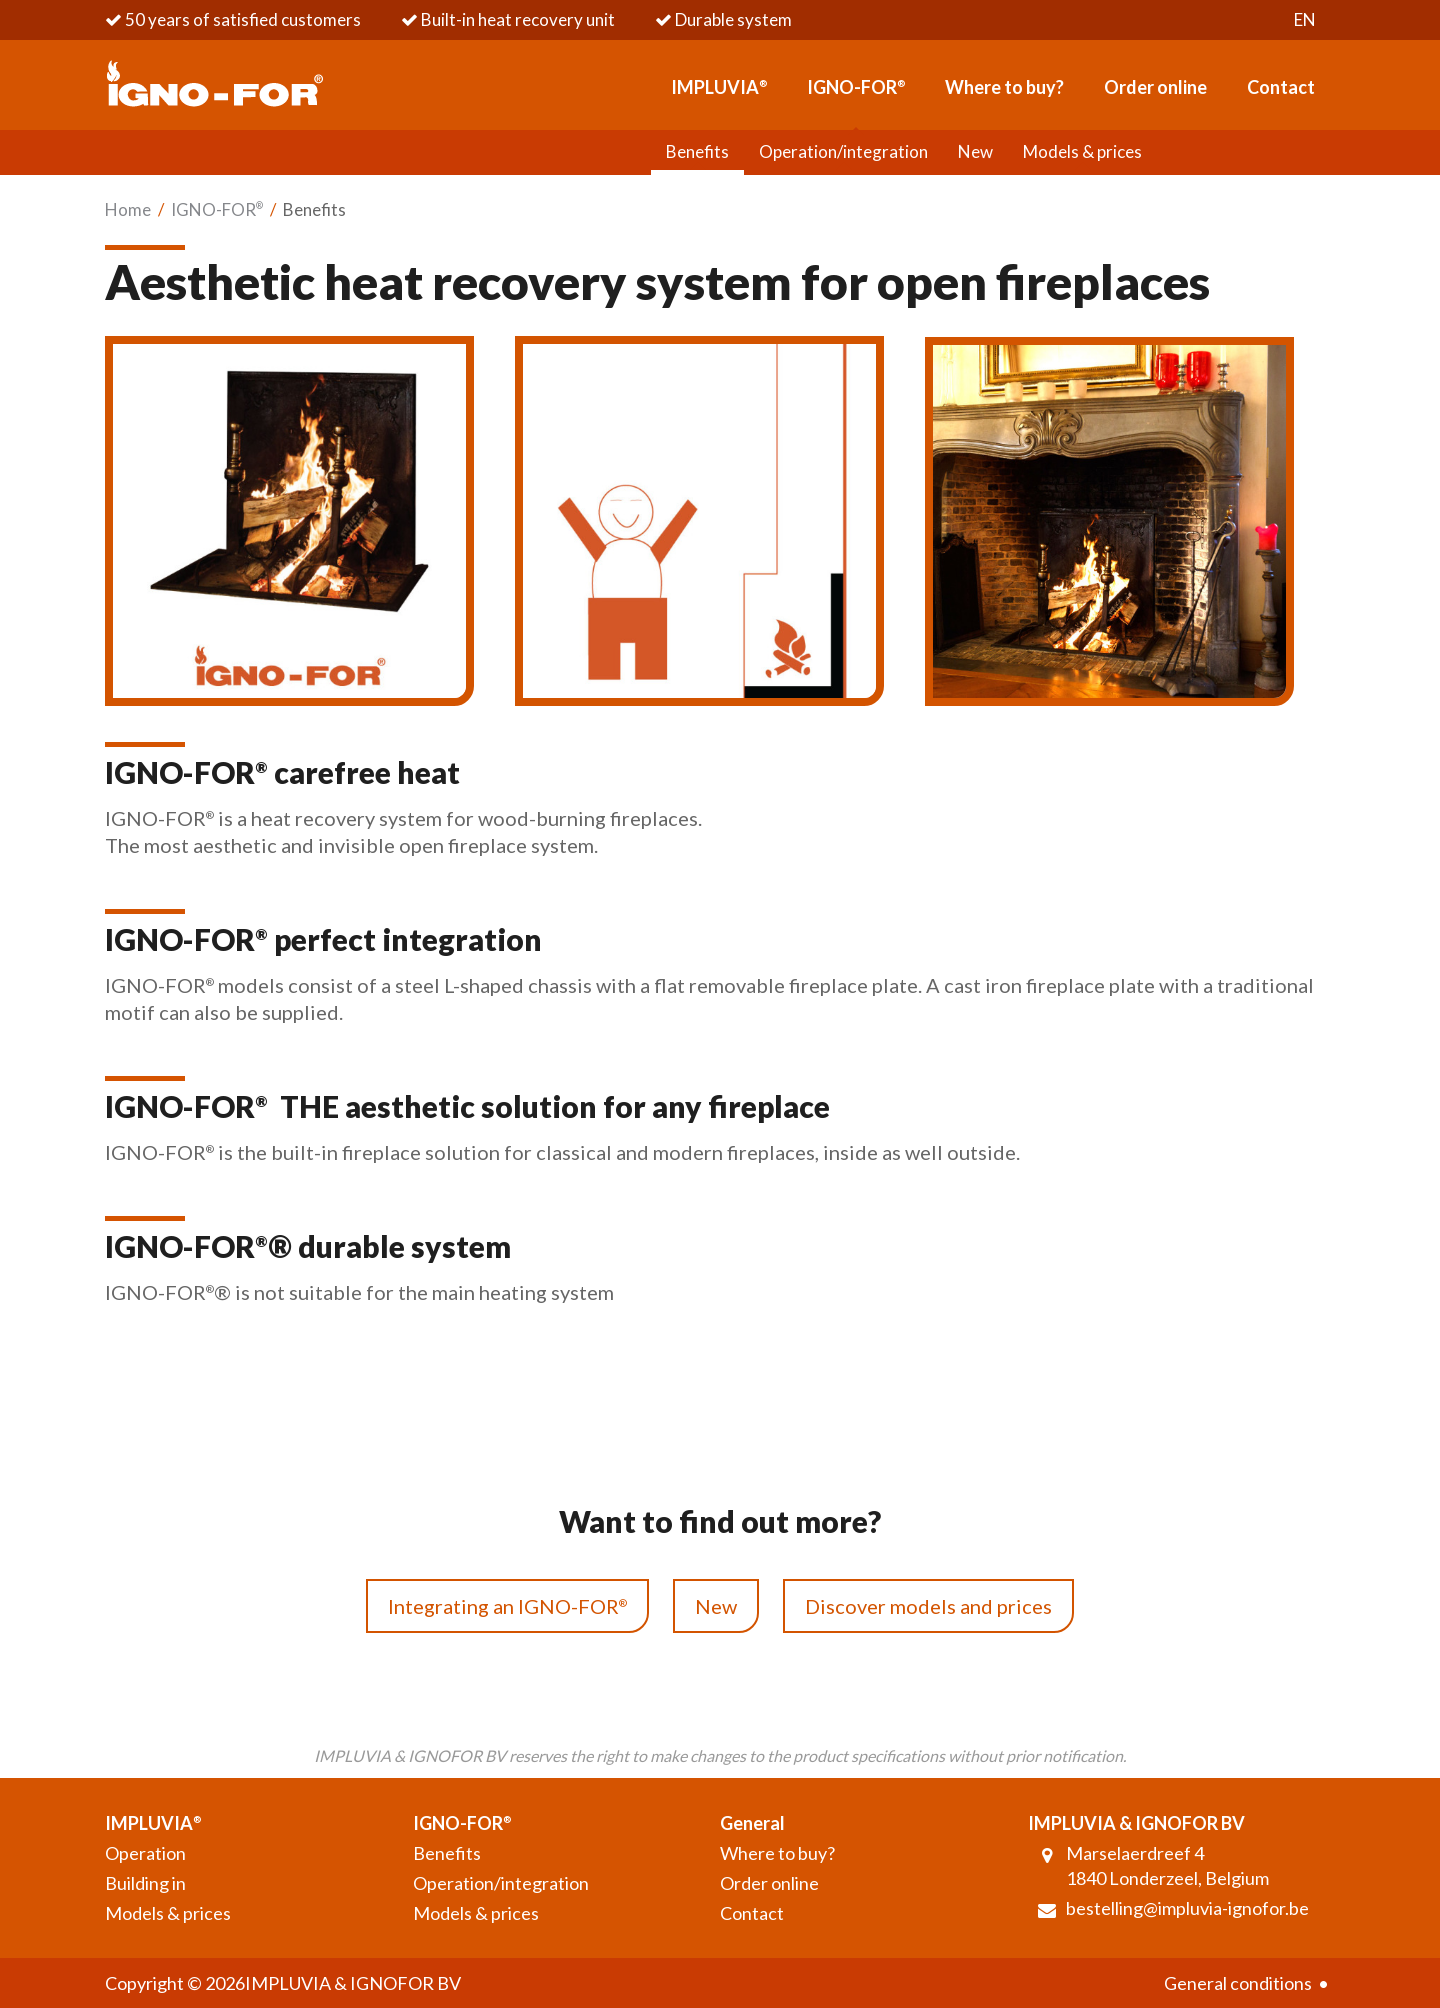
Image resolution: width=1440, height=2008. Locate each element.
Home (128, 209)
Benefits (697, 151)
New (975, 151)
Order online (1155, 87)
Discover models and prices (928, 1606)
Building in (145, 1883)
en (1305, 19)
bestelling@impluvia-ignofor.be (1187, 1908)
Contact (1281, 87)
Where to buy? (1004, 87)
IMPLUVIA (719, 87)
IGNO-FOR (856, 87)
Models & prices (1082, 151)
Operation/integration (843, 151)
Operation (145, 1853)
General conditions (1238, 1983)
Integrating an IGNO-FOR (507, 1606)
